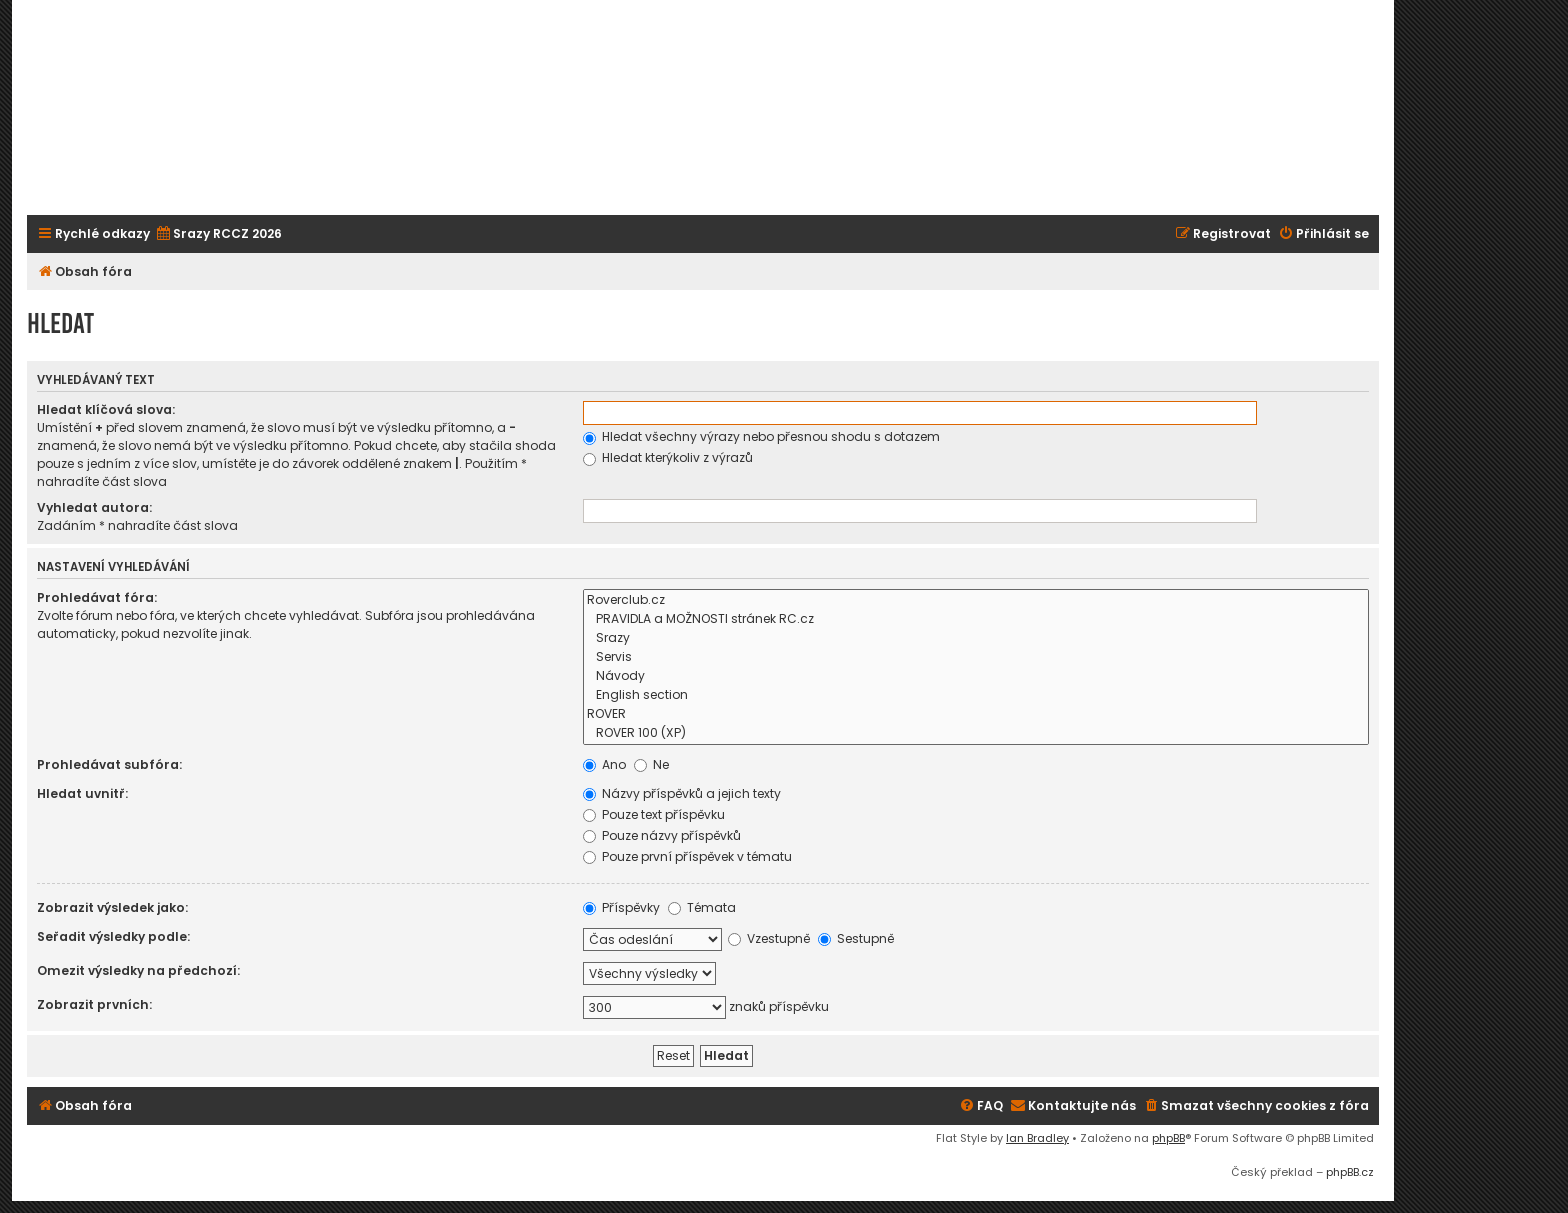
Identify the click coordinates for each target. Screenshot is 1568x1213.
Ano (604, 764)
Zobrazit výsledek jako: (112, 907)
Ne (651, 764)
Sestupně (856, 938)
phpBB (1168, 1138)
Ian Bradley (1037, 1138)
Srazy (976, 638)
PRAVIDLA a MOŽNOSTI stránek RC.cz (976, 619)
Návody (976, 676)
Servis (976, 657)
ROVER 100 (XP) (976, 733)
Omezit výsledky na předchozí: (138, 970)
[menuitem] (218, 234)
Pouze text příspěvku (654, 814)
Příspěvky (621, 907)
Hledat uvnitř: (82, 793)
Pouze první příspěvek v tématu (687, 856)
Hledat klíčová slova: (106, 409)
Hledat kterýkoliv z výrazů (668, 457)
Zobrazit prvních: (94, 1004)
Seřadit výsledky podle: (113, 936)
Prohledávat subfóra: (109, 764)
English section (976, 695)
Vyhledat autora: (94, 507)
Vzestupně (769, 938)
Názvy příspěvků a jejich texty (682, 793)
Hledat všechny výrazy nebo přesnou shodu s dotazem (761, 436)
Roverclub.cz (976, 600)
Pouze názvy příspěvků (662, 835)
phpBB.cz (1350, 1172)
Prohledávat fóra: (97, 597)
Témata (702, 907)
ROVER (976, 714)
